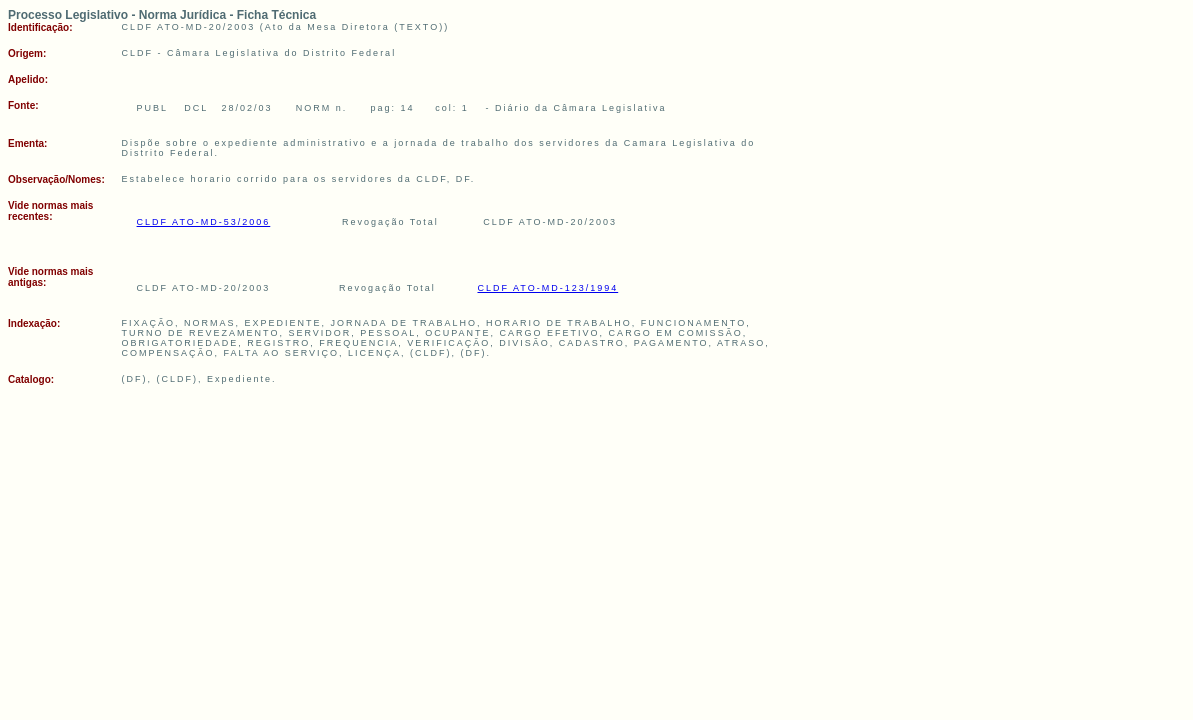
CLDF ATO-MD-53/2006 (204, 222)
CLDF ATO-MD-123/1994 (547, 288)
